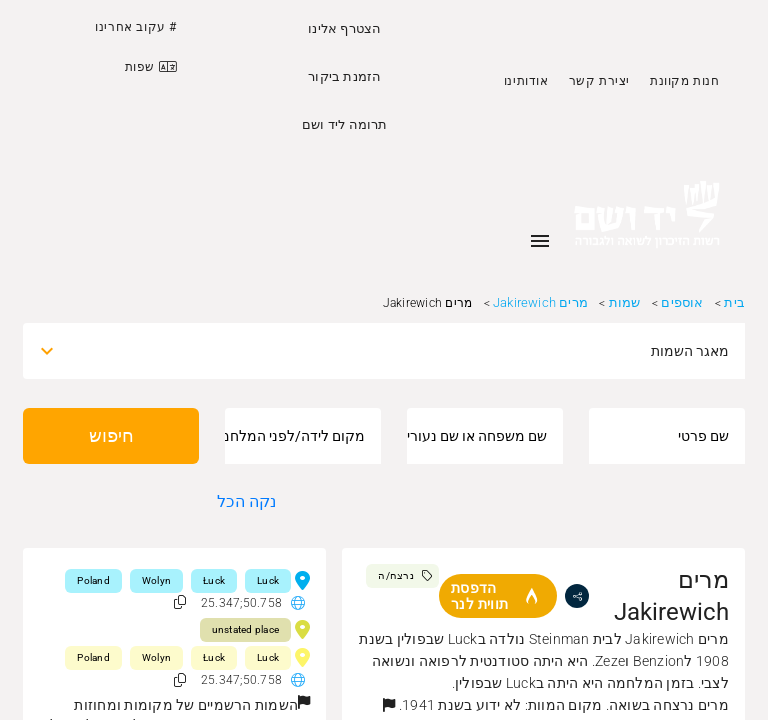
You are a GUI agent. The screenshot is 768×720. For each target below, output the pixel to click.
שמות (625, 302)
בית (734, 302)
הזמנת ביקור (344, 76)
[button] (389, 705)
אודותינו (526, 81)
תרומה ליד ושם (345, 124)
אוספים (682, 302)
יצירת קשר (599, 81)
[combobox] (402, 351)
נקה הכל (246, 501)
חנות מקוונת (685, 81)
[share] (577, 596)
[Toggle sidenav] (540, 241)
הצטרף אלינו (344, 28)
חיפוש (111, 435)
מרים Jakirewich (540, 302)
